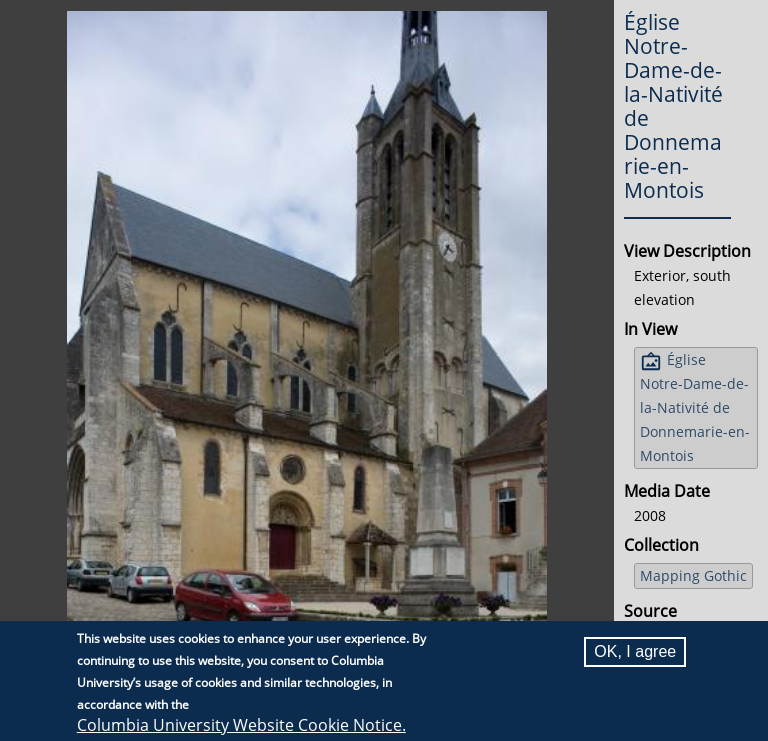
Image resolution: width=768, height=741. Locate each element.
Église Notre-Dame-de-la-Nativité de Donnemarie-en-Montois (695, 407)
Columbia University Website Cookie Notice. (241, 725)
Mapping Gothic (693, 575)
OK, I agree (635, 651)
